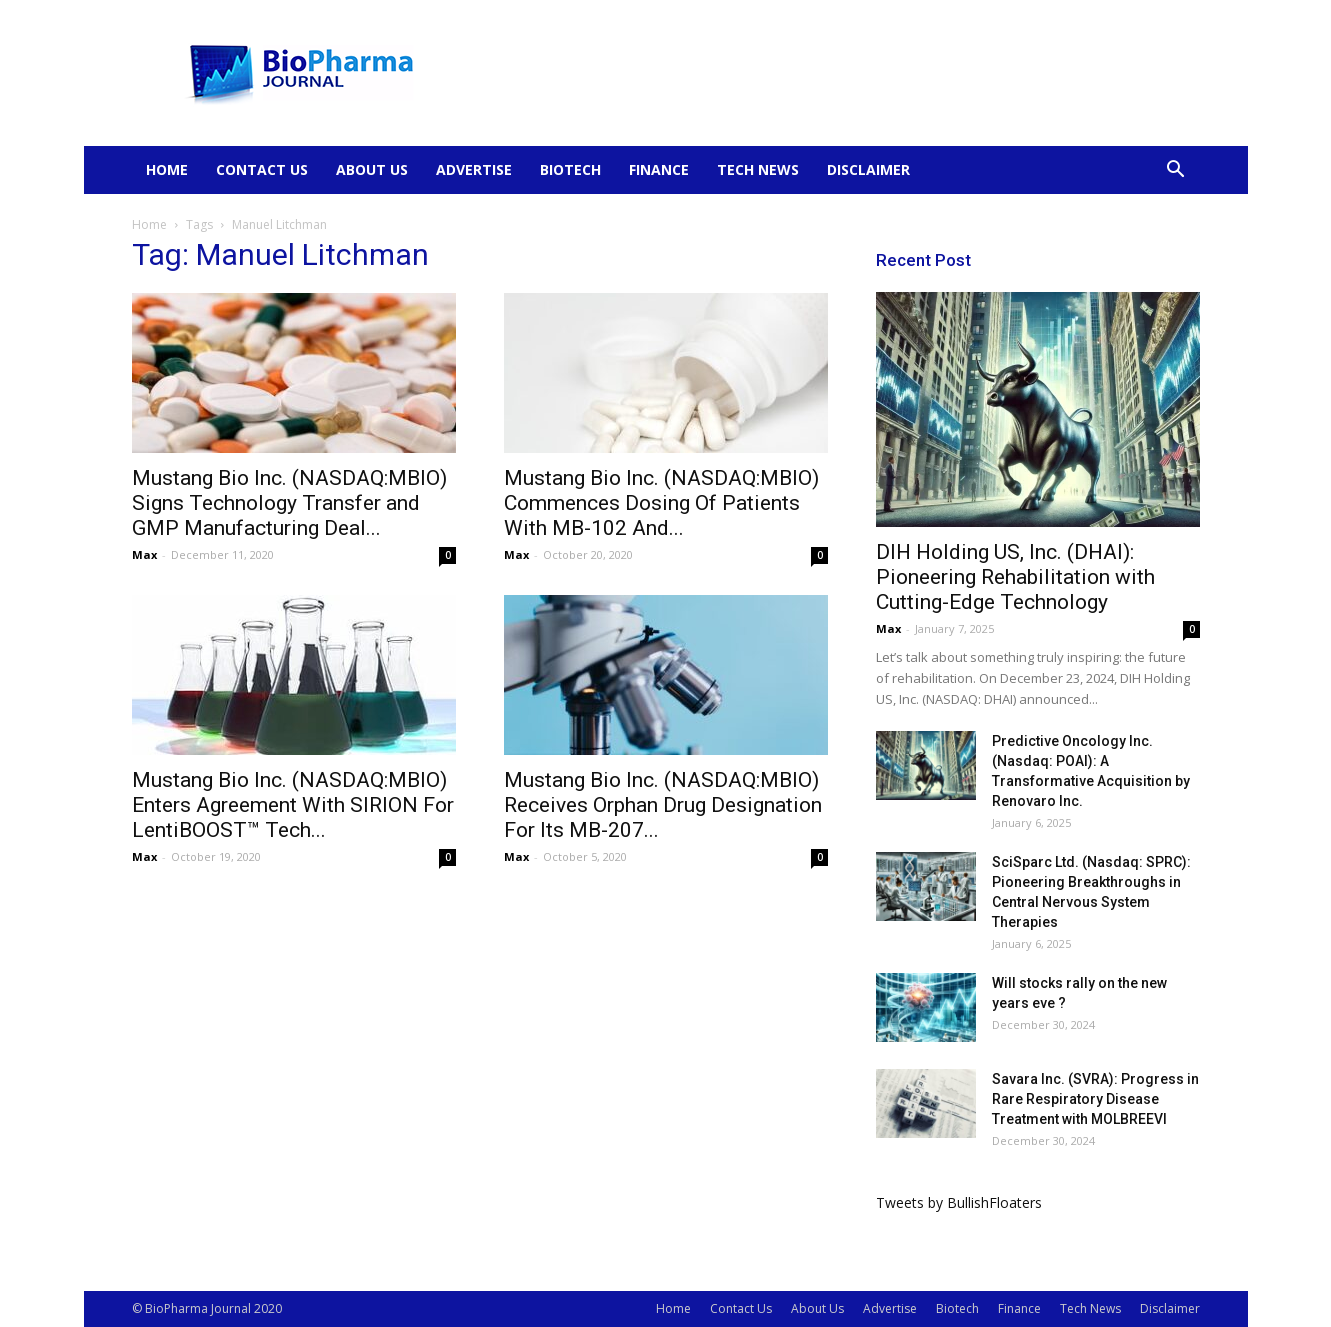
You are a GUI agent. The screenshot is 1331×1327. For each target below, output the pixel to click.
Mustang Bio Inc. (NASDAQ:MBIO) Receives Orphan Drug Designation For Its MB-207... (663, 805)
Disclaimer (868, 169)
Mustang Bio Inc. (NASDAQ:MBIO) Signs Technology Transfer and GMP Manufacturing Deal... (289, 503)
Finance (659, 169)
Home (167, 169)
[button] (1176, 171)
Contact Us (262, 169)
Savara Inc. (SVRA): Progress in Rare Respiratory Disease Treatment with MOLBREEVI (1095, 1099)
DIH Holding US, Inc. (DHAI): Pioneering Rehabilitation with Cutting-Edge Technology (1015, 577)
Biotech (570, 169)
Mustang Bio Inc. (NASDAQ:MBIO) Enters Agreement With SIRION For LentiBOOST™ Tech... (293, 805)
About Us (372, 169)
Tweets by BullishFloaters (959, 1202)
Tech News (758, 169)
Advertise (474, 169)
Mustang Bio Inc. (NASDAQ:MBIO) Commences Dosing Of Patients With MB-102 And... (661, 503)
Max (144, 554)
